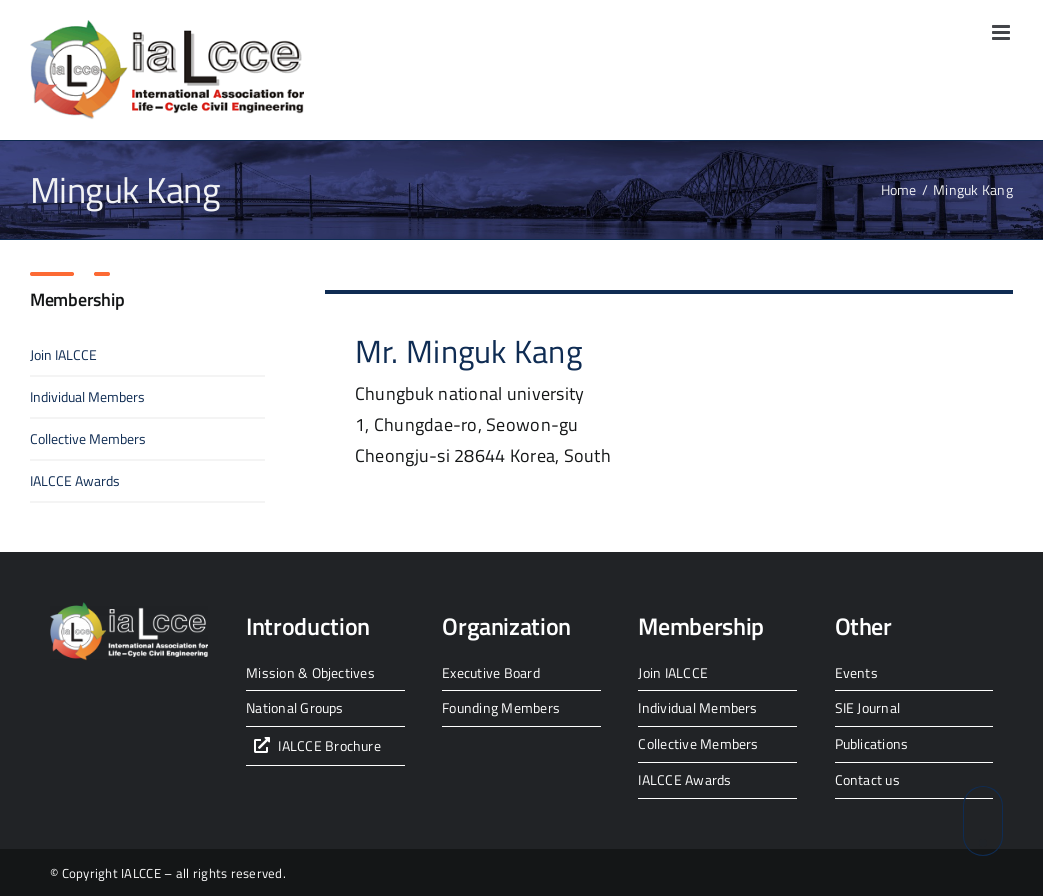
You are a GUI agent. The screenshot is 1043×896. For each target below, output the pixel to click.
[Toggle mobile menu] (1002, 32)
